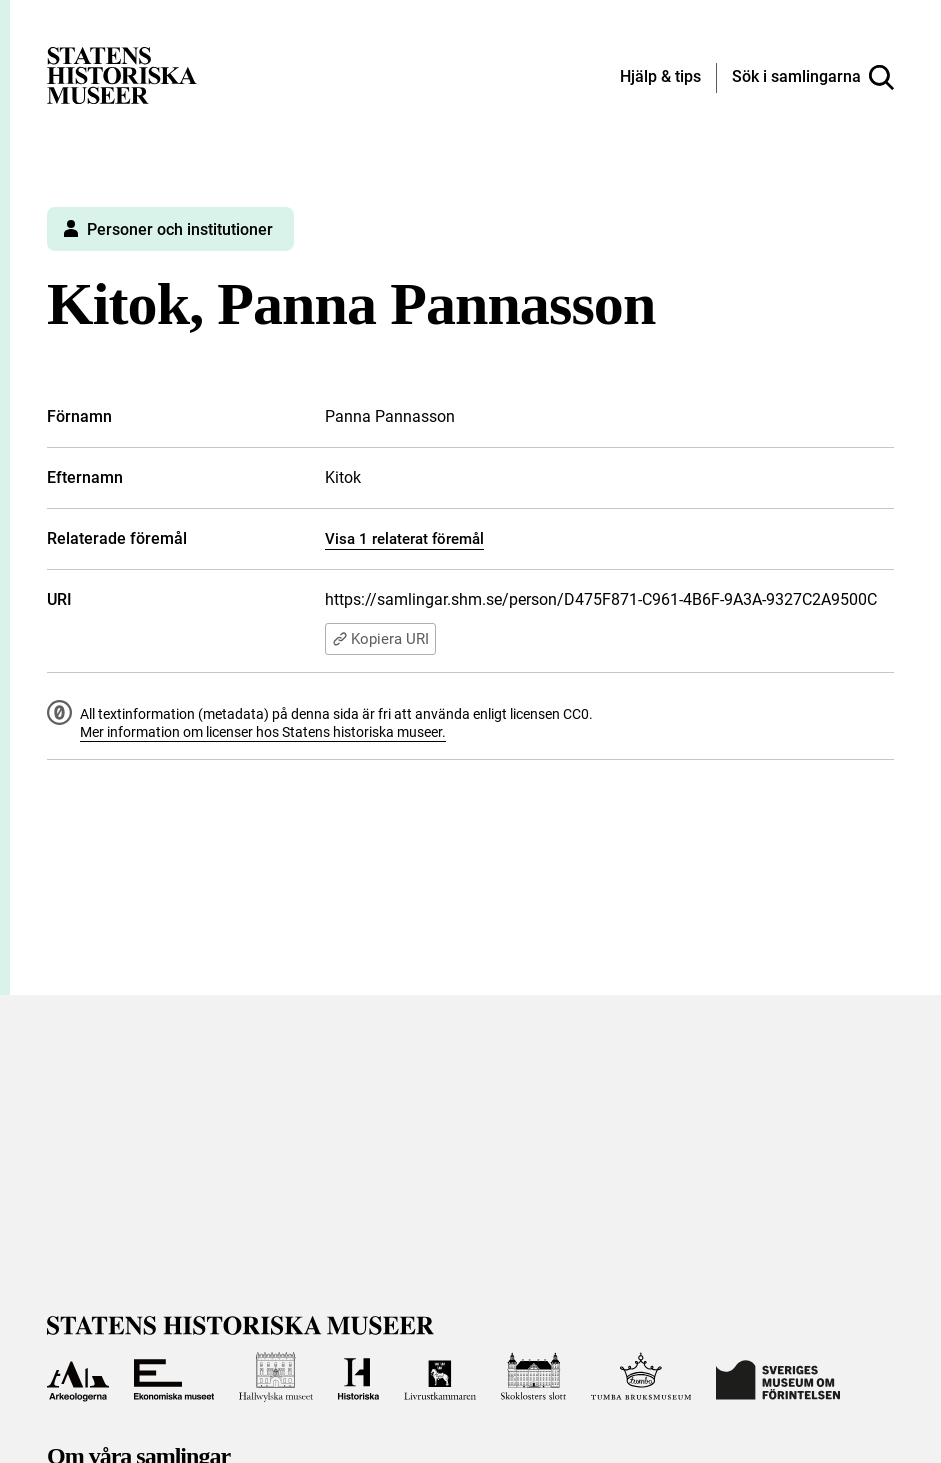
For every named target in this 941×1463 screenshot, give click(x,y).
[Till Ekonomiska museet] (174, 1377)
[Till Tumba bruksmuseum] (641, 1377)
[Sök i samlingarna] (813, 78)
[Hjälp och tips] (660, 78)
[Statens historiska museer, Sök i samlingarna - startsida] (122, 74)
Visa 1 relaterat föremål (404, 539)
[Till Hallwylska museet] (276, 1377)
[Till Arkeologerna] (77, 1377)
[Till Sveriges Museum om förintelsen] (778, 1377)
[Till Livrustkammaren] (440, 1377)
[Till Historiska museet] (359, 1377)
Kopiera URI (380, 639)
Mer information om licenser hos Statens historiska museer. (263, 732)
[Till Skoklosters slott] (533, 1377)
